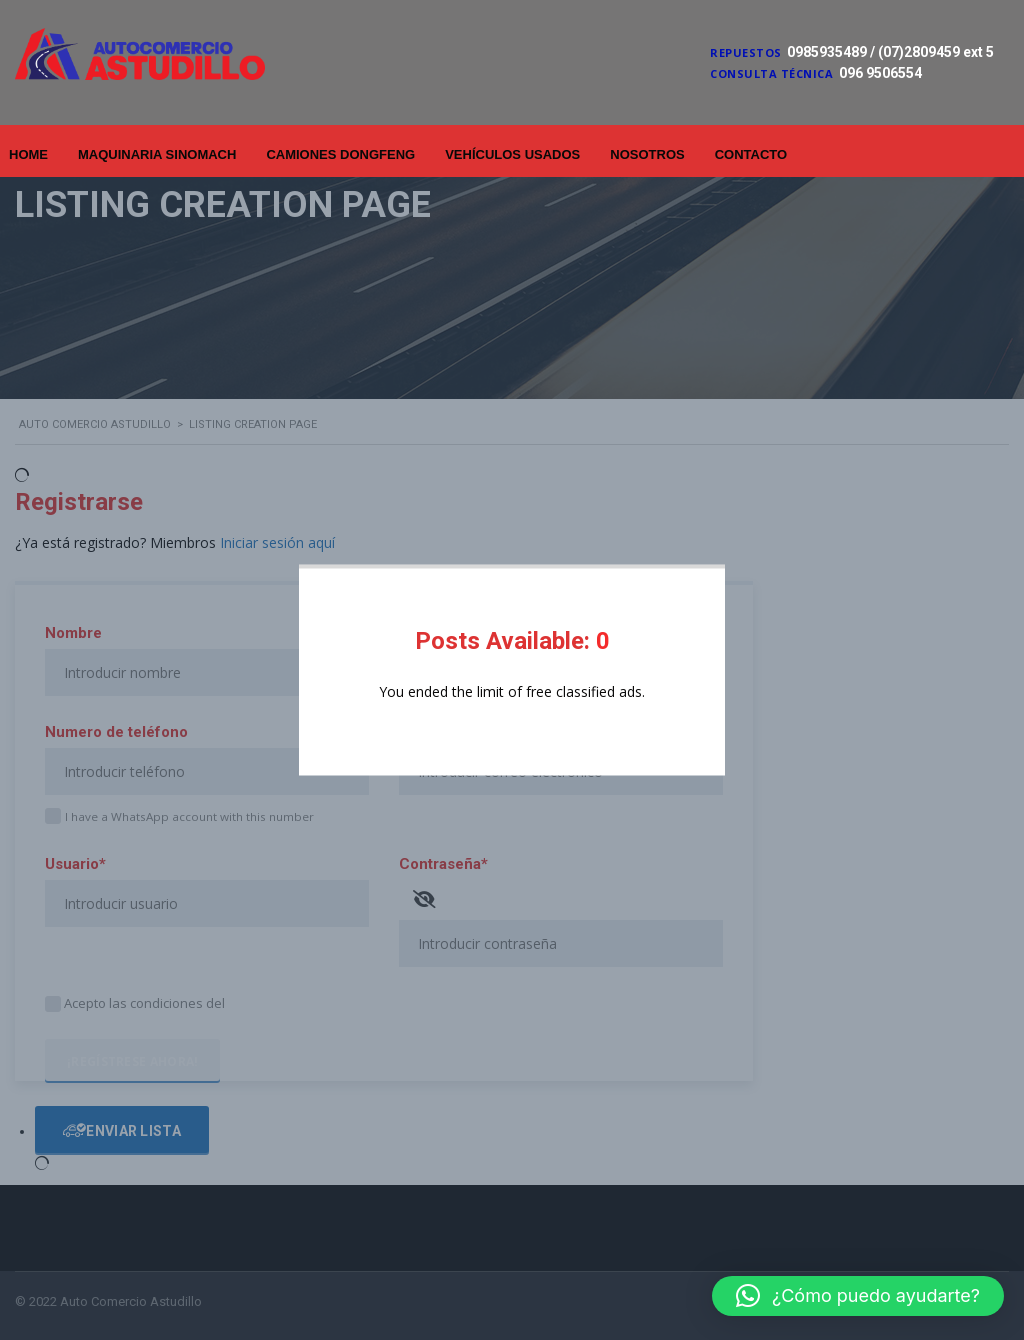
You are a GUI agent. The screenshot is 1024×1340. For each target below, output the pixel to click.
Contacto (751, 154)
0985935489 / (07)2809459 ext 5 (890, 52)
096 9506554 (880, 73)
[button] (858, 1296)
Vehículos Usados (512, 154)
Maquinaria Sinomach (157, 154)
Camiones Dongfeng (340, 154)
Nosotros (647, 154)
